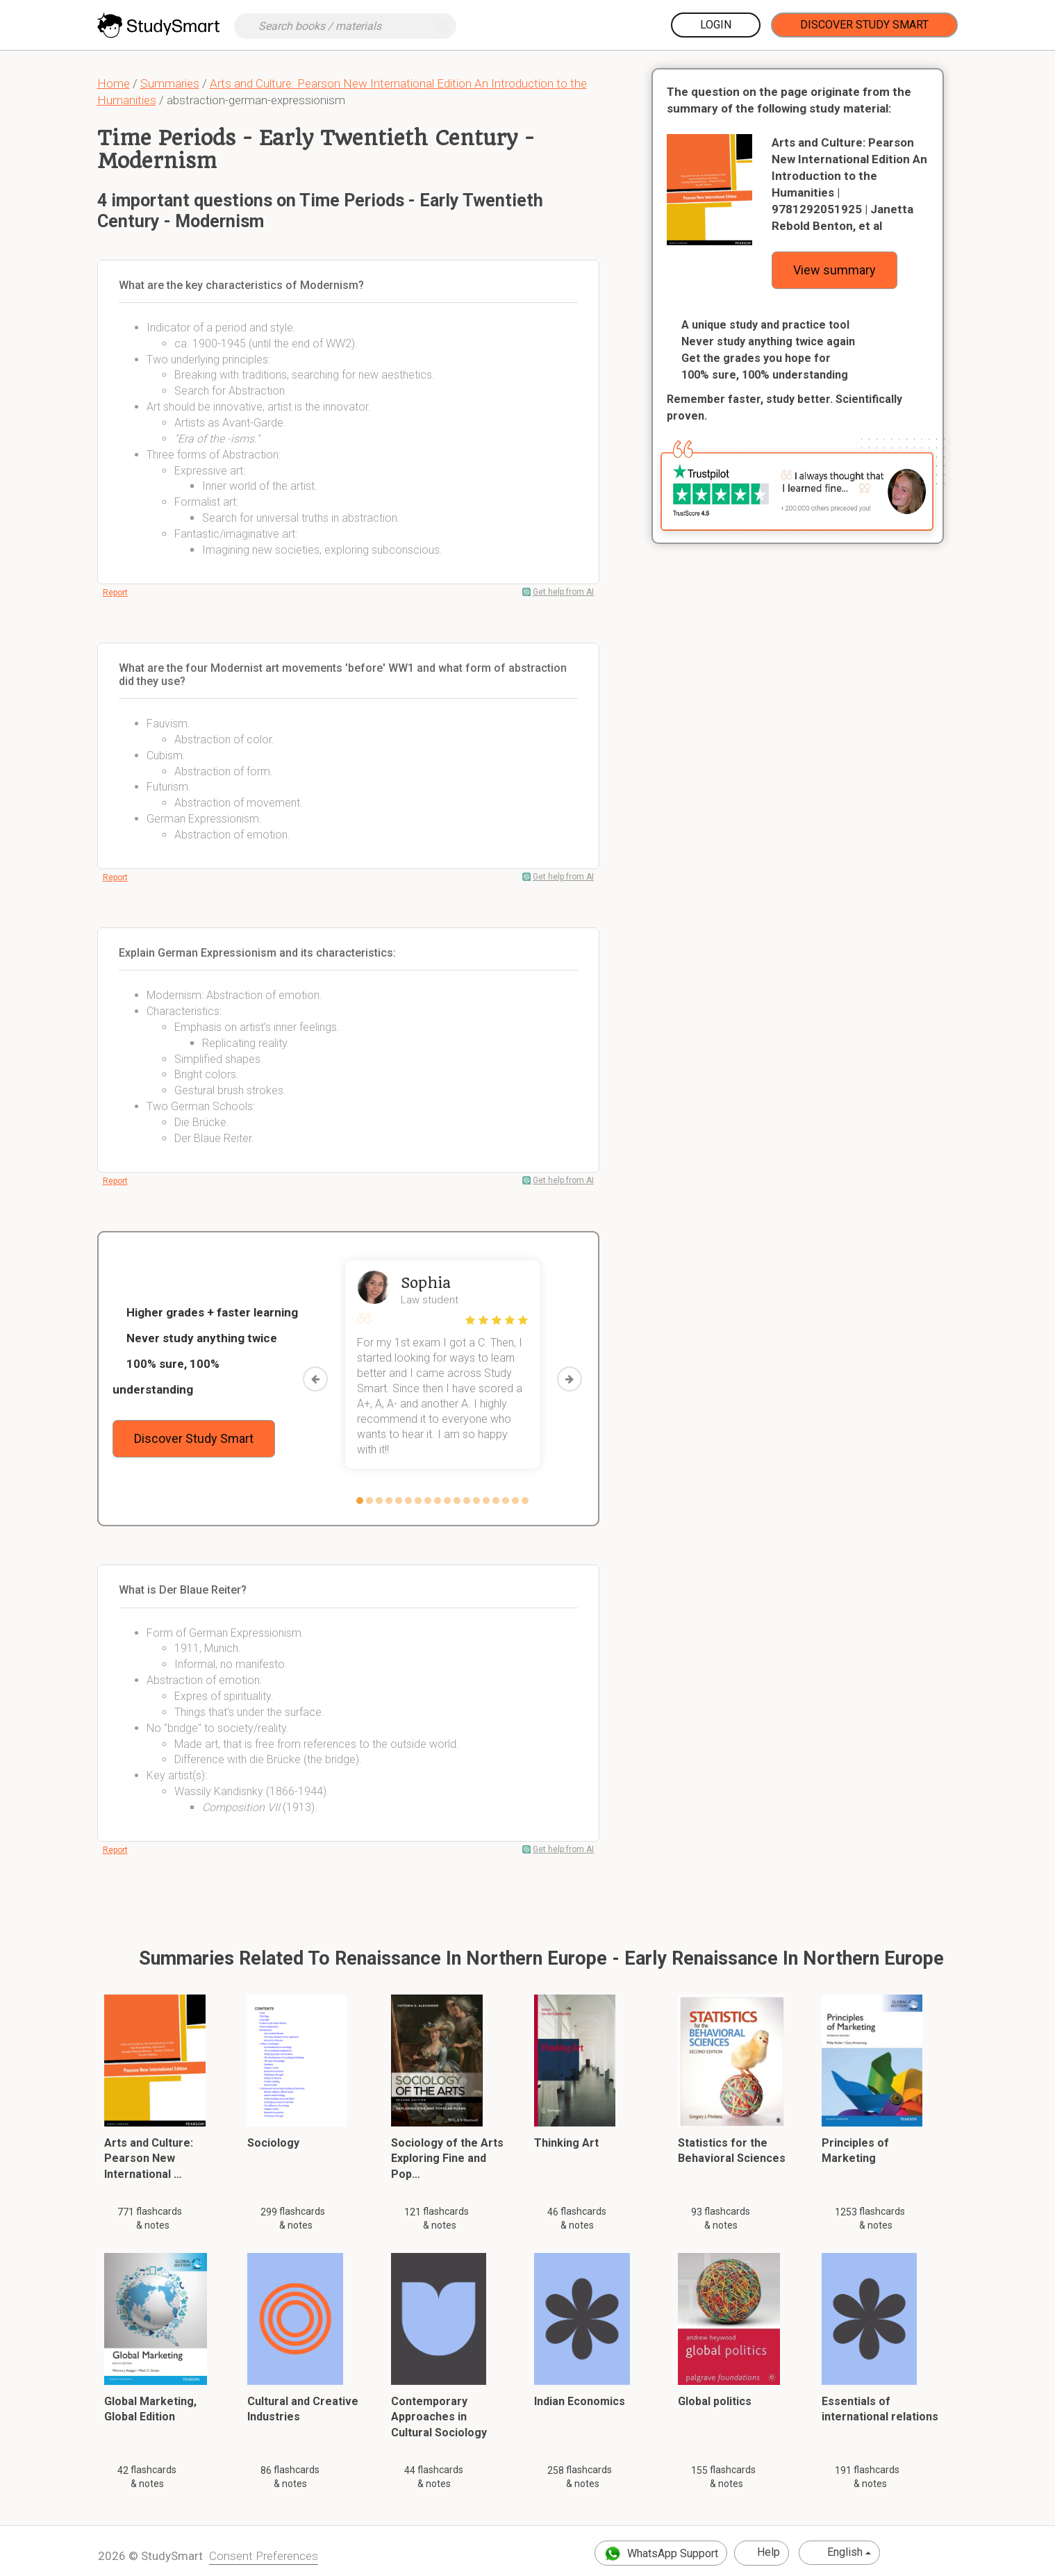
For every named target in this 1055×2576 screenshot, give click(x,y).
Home (113, 83)
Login (715, 24)
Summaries (169, 83)
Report (115, 592)
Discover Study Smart (864, 24)
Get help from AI (563, 592)
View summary (834, 270)
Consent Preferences (263, 2556)
